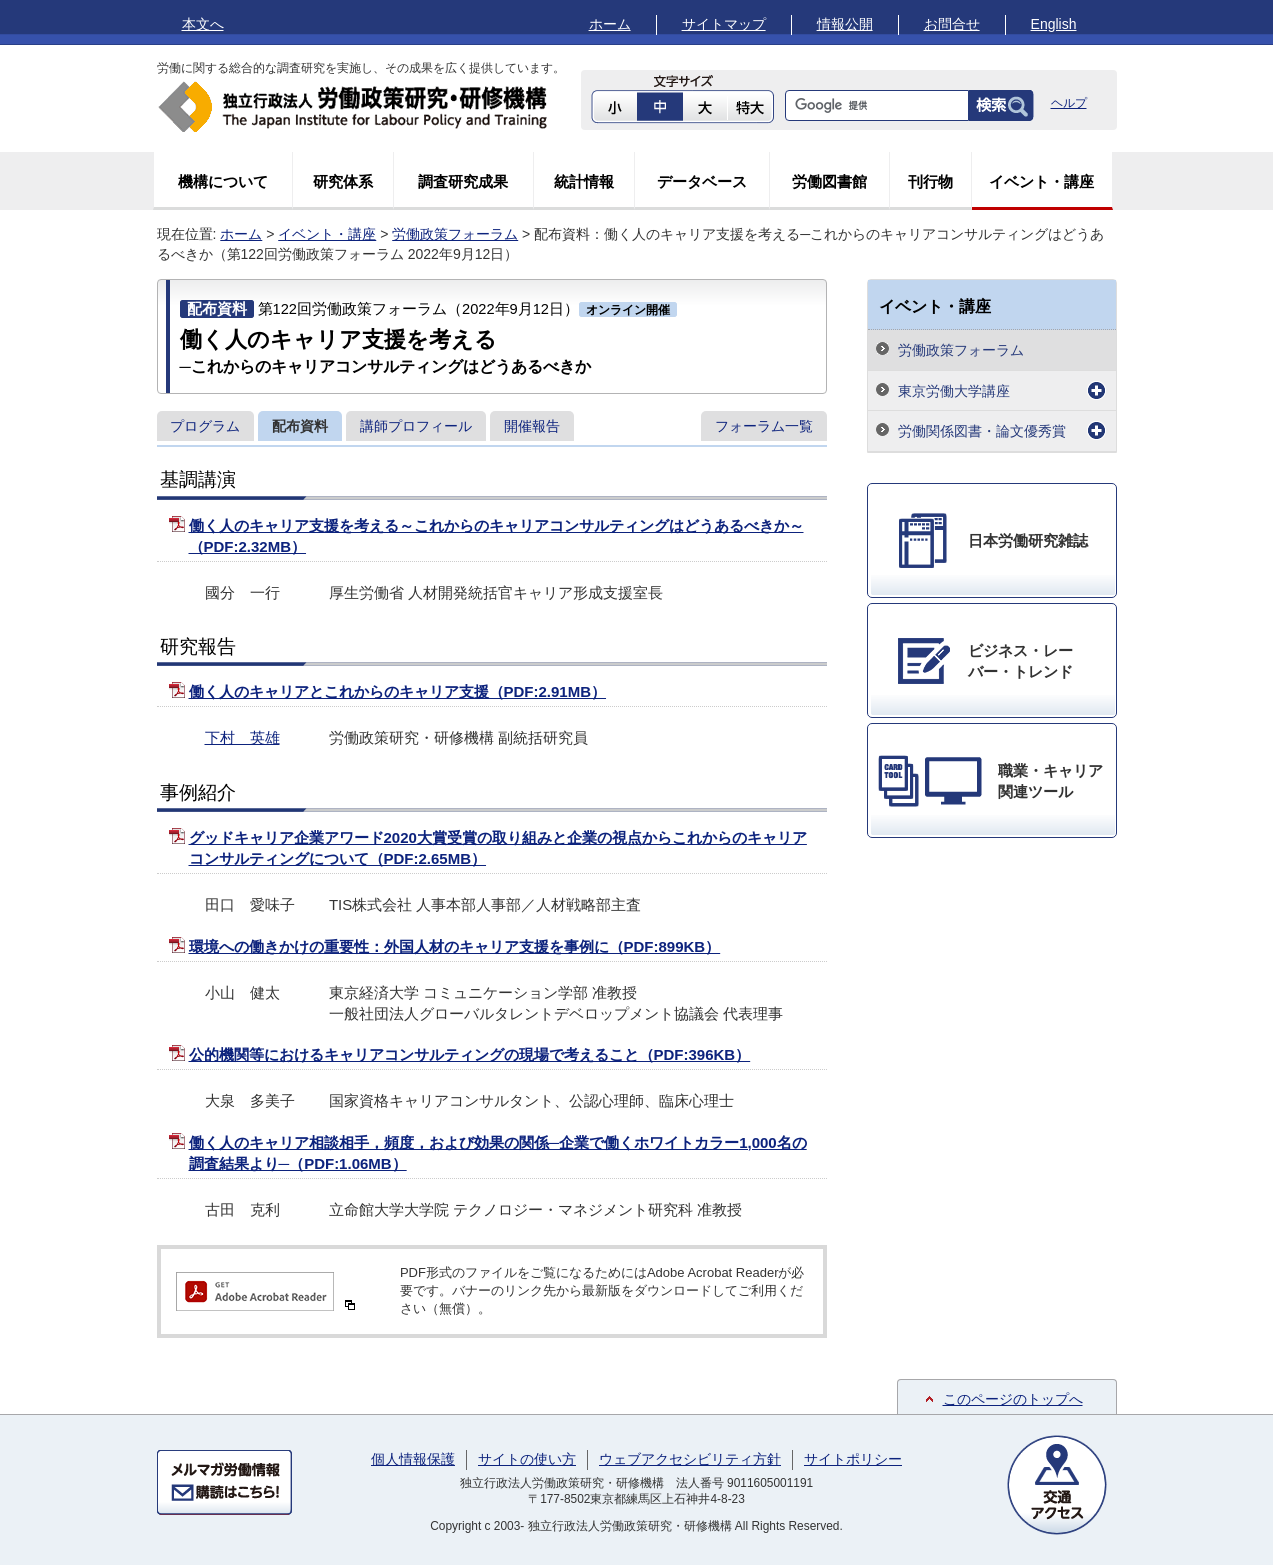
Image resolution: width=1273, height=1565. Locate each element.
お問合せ (952, 24)
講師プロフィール (416, 426)
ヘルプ (1069, 103)
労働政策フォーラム (455, 234)
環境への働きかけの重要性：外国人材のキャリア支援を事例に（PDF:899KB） (455, 946)
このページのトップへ (1013, 1399)
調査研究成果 (463, 181)
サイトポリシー (853, 1459)
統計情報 (584, 181)
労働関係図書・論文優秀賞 (982, 431)
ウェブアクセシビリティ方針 (690, 1459)
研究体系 (343, 181)
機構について (223, 181)
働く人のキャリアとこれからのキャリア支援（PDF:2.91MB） (398, 691)
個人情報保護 (413, 1459)
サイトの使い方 (527, 1459)
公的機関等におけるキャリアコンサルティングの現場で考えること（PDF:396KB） (470, 1054)
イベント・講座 (1041, 181)
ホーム (610, 24)
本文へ (203, 24)
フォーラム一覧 (764, 426)
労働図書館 (829, 181)
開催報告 (532, 426)
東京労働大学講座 (954, 391)
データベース (702, 181)
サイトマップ (724, 24)
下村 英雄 (242, 737)
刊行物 (930, 181)
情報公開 (845, 24)
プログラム (205, 426)
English (1054, 24)
